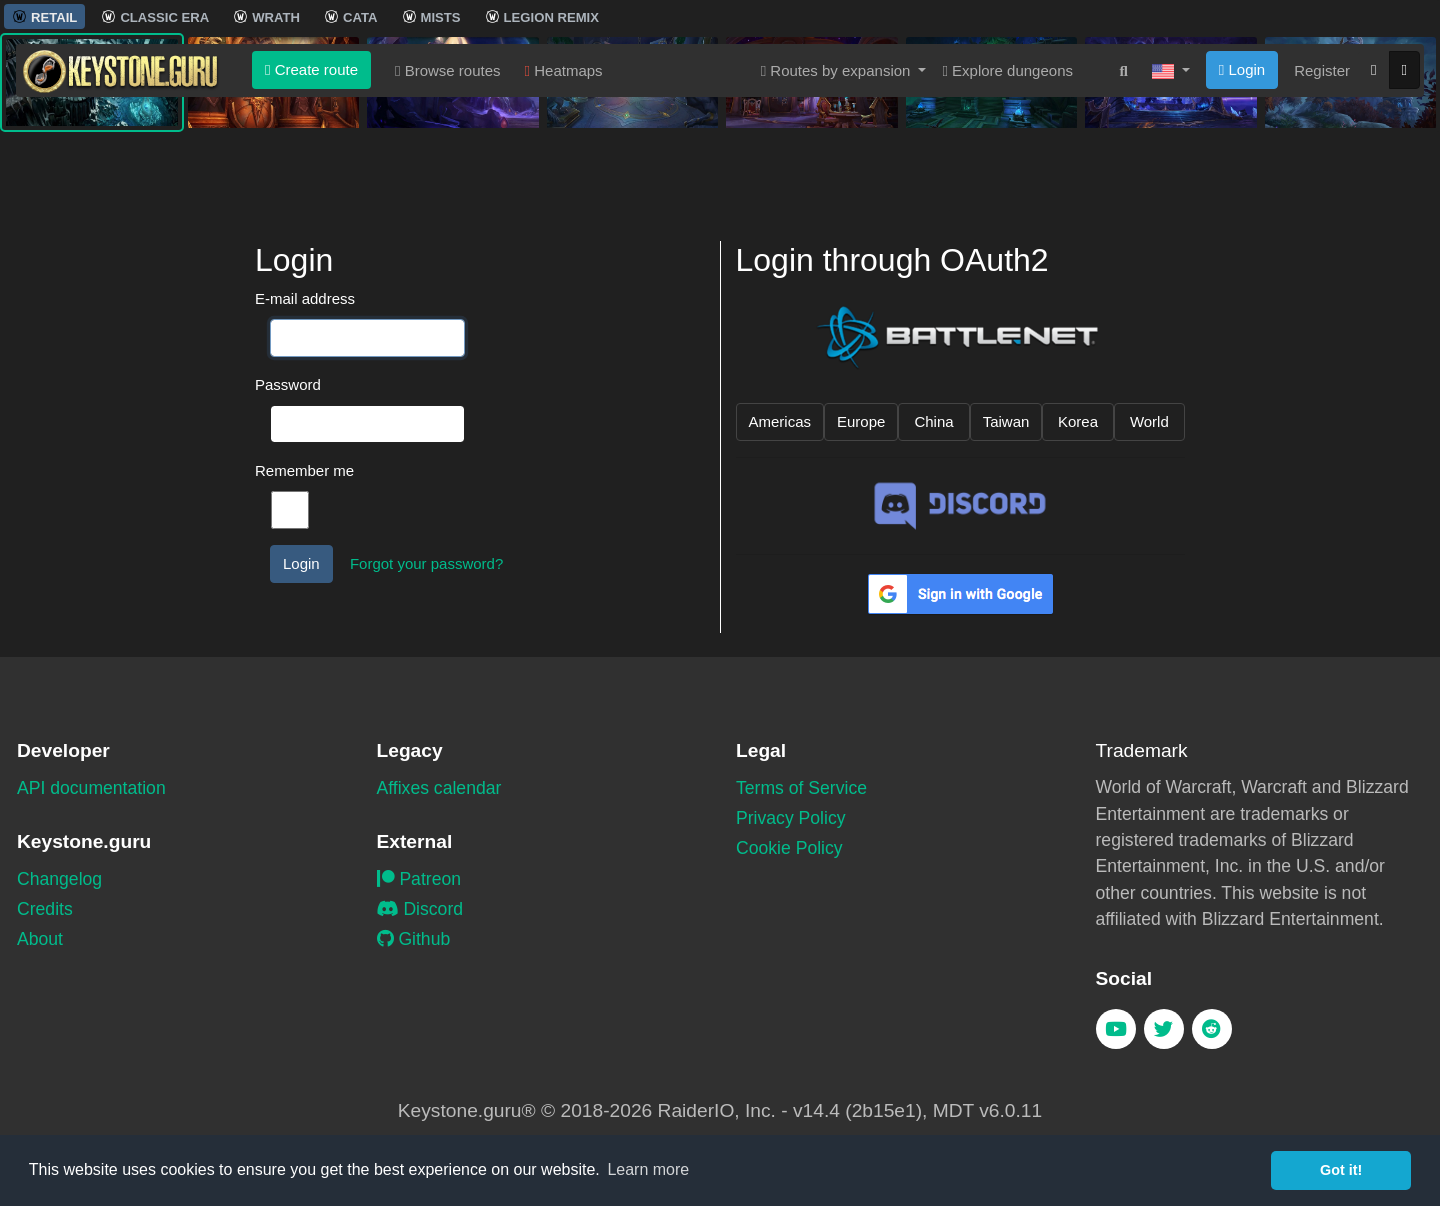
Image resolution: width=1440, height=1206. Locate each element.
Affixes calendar (439, 788)
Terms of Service (801, 788)
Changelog (59, 879)
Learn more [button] (648, 1169)
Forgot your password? (426, 563)
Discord (420, 909)
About (40, 939)
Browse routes (448, 168)
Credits (45, 909)
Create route (311, 167)
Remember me (304, 470)
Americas (780, 421)
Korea (1078, 421)
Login (1242, 167)
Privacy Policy (791, 818)
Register (1322, 168)
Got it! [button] (1341, 1170)
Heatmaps (564, 168)
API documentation (91, 788)
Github (414, 939)
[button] (1171, 169)
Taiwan (1006, 421)
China (933, 421)
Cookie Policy (789, 848)
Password (288, 384)
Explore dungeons (1007, 168)
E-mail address (305, 298)
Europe (861, 421)
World (1149, 421)
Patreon (419, 879)
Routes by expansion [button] (838, 168)
